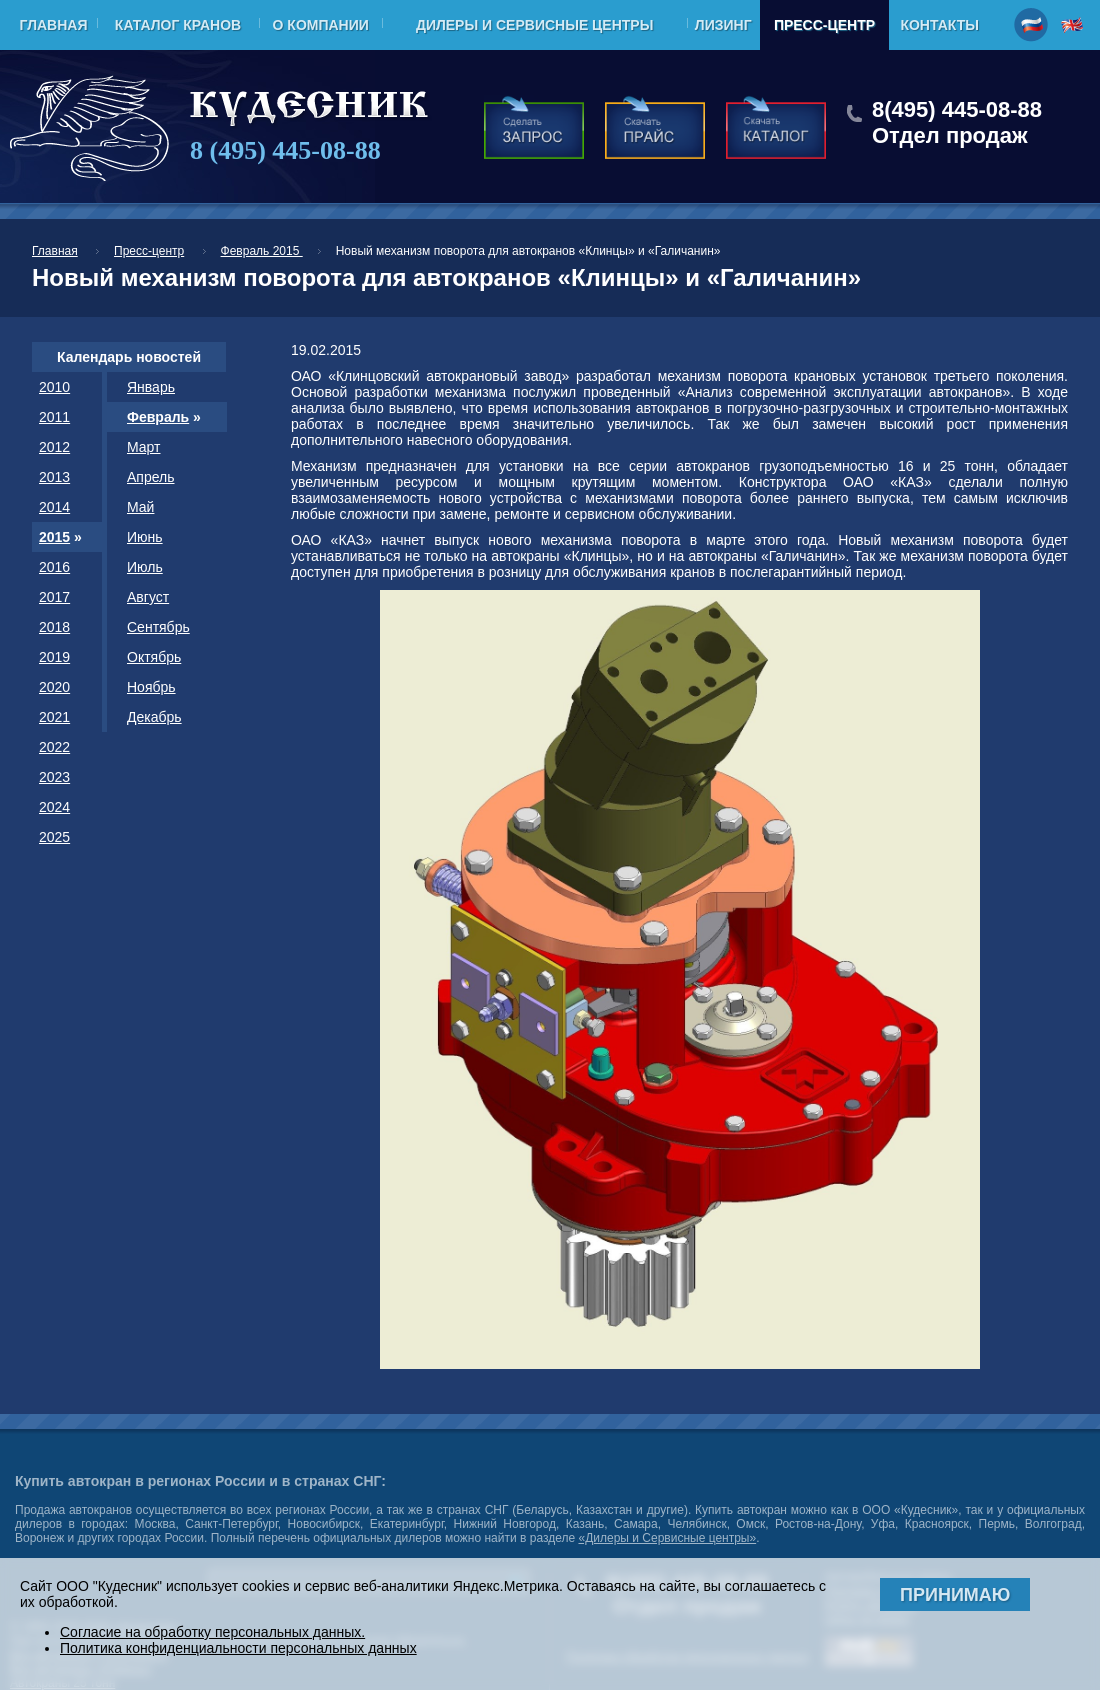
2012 (54, 447)
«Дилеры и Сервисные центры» (667, 1538)
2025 (54, 837)
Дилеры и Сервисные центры (534, 25)
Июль (145, 567)
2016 (54, 567)
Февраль (158, 417)
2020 (54, 687)
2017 (54, 597)
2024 (54, 807)
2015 (54, 537)
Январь (151, 387)
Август (148, 597)
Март (144, 447)
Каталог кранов (178, 25)
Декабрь (154, 717)
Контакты (939, 25)
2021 (54, 717)
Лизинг (723, 25)
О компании (321, 25)
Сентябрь (158, 627)
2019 (54, 657)
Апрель (151, 477)
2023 (54, 777)
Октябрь (154, 657)
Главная (54, 25)
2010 (54, 387)
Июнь (145, 537)
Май (140, 507)
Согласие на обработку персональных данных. (212, 1632)
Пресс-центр (824, 25)
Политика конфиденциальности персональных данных (238, 1648)
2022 (54, 747)
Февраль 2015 (262, 251)
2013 (54, 477)
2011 (54, 417)
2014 (54, 507)
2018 (54, 627)
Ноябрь (151, 687)
